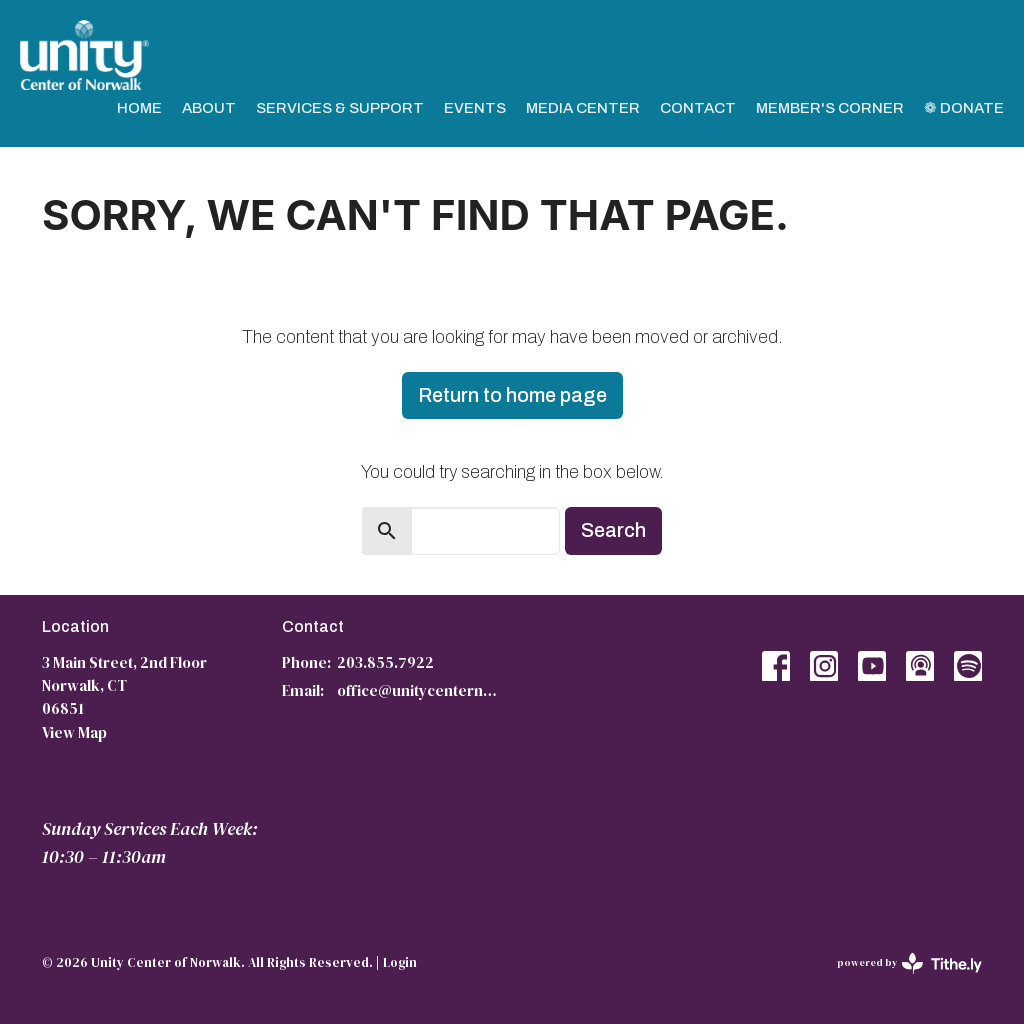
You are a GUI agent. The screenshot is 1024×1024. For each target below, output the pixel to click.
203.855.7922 (385, 662)
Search (613, 530)
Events (475, 108)
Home (139, 108)
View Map (74, 732)
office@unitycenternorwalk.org (419, 690)
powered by (909, 963)
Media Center (583, 108)
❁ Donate (964, 108)
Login (400, 962)
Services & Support (340, 108)
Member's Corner (830, 108)
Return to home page (512, 395)
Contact (698, 108)
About (209, 108)
